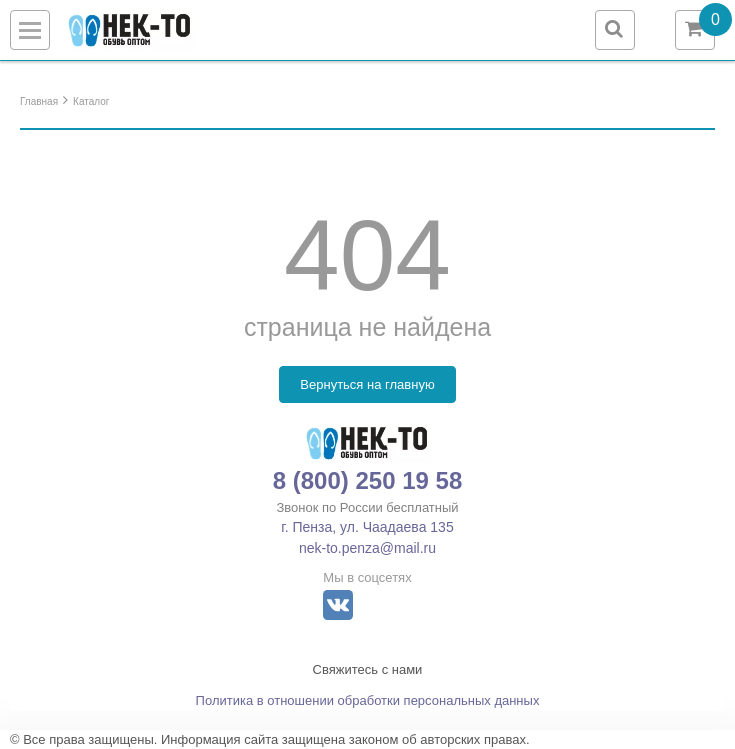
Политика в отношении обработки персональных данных (368, 700)
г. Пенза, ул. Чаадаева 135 (367, 527)
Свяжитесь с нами (368, 669)
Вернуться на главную (367, 384)
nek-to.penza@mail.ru (367, 548)
